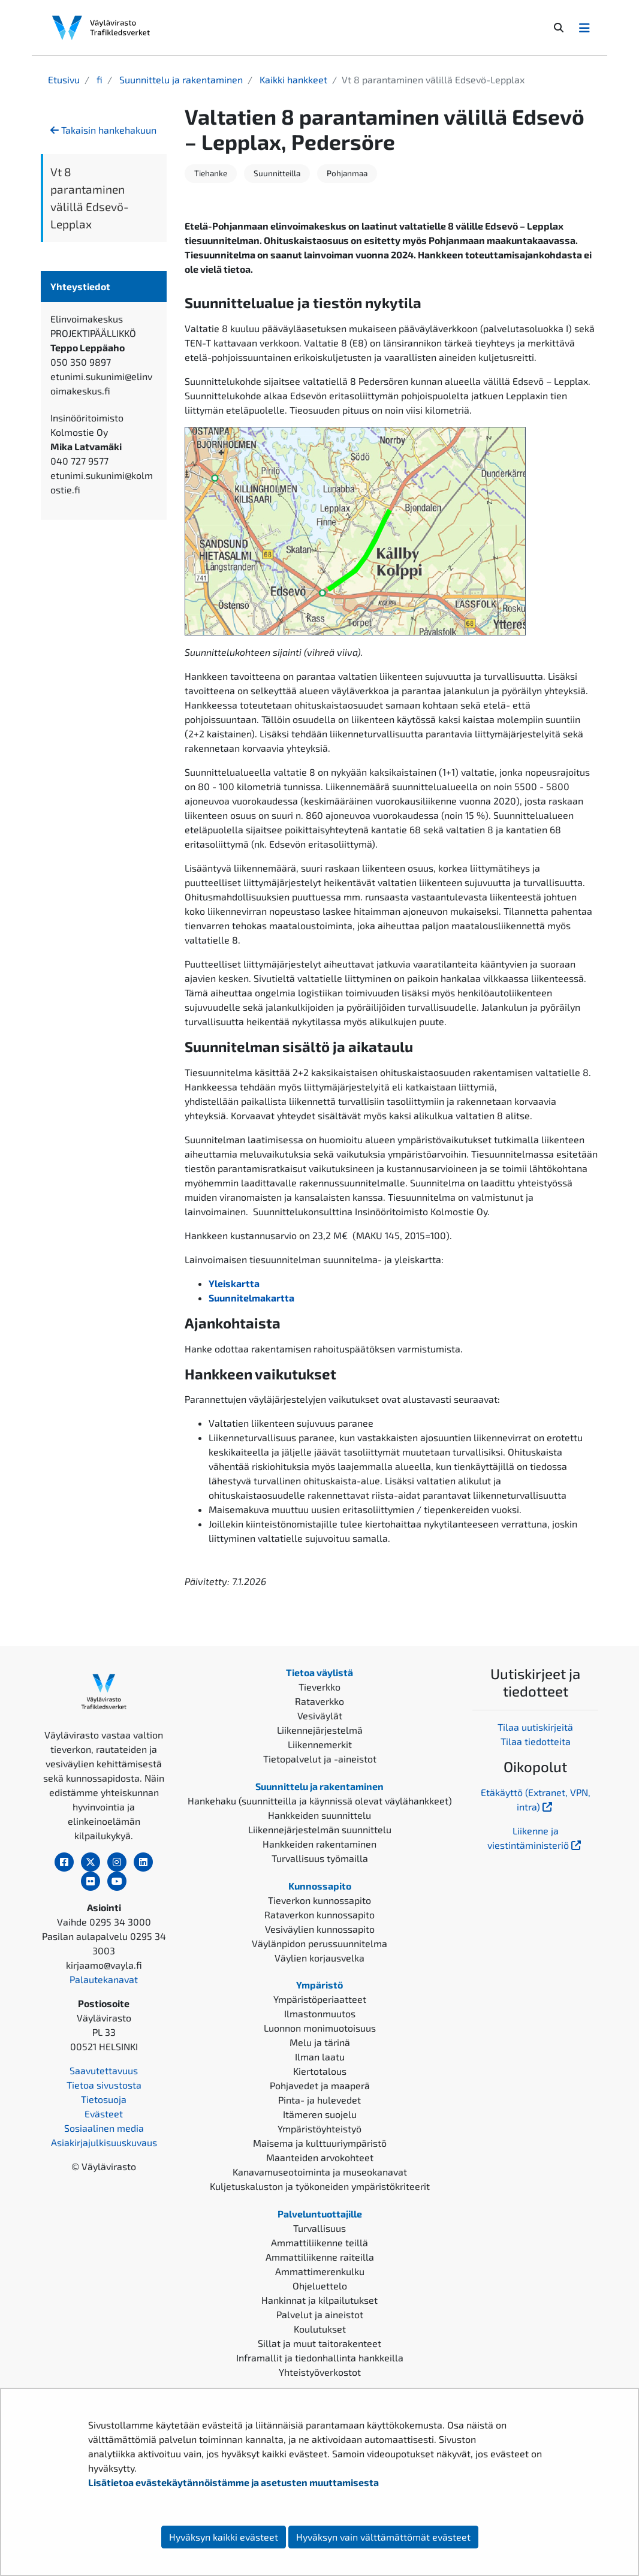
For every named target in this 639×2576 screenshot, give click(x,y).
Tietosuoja (103, 2099)
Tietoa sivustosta (104, 2084)
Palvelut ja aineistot (319, 2314)
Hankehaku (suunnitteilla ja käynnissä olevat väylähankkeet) (320, 1800)
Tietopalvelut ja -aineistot (319, 1758)
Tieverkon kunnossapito (319, 1900)
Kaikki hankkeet (292, 79)
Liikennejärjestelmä (320, 1730)
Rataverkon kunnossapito (319, 1914)
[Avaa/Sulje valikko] (584, 27)
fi (98, 79)
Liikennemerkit (320, 1744)
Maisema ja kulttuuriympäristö (320, 2143)
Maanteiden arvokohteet (319, 2157)
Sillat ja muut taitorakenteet (319, 2343)
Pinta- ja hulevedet (319, 2099)
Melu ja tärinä (320, 2042)
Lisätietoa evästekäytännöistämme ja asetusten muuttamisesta (233, 2482)
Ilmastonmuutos (319, 2013)
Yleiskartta (234, 1283)
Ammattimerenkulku (319, 2271)
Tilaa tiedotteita (536, 1741)
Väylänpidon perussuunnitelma (319, 1943)
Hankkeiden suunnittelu (319, 1815)
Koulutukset (320, 2328)
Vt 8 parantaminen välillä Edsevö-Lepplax (89, 197)
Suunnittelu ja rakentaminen (180, 79)
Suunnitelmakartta (251, 1297)
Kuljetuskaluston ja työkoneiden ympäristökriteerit (320, 2186)
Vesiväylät (319, 1715)
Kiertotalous (319, 2071)
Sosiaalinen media (104, 2128)
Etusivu (64, 79)
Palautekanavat (104, 1979)
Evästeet (104, 2113)
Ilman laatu (320, 2056)
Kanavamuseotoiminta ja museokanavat (320, 2171)
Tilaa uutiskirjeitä (535, 1727)
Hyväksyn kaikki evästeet (223, 2536)
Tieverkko (319, 1686)
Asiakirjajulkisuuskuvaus (104, 2142)
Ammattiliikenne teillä (319, 2242)
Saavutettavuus (104, 2070)
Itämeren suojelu (320, 2114)
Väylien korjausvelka (319, 1957)
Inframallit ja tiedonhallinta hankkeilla (319, 2357)
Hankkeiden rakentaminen (319, 1843)
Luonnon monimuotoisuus (320, 2027)
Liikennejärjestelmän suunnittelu (319, 1829)
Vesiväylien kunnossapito (320, 1929)
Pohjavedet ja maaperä (320, 2085)
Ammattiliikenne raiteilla (320, 2256)
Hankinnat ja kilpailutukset (319, 2300)
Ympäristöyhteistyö (319, 2128)
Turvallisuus (319, 2228)
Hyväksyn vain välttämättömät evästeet (383, 2536)
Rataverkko (319, 1701)
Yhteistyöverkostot (320, 2372)
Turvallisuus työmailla (320, 1858)
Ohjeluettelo (320, 2285)
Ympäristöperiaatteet (319, 1999)
